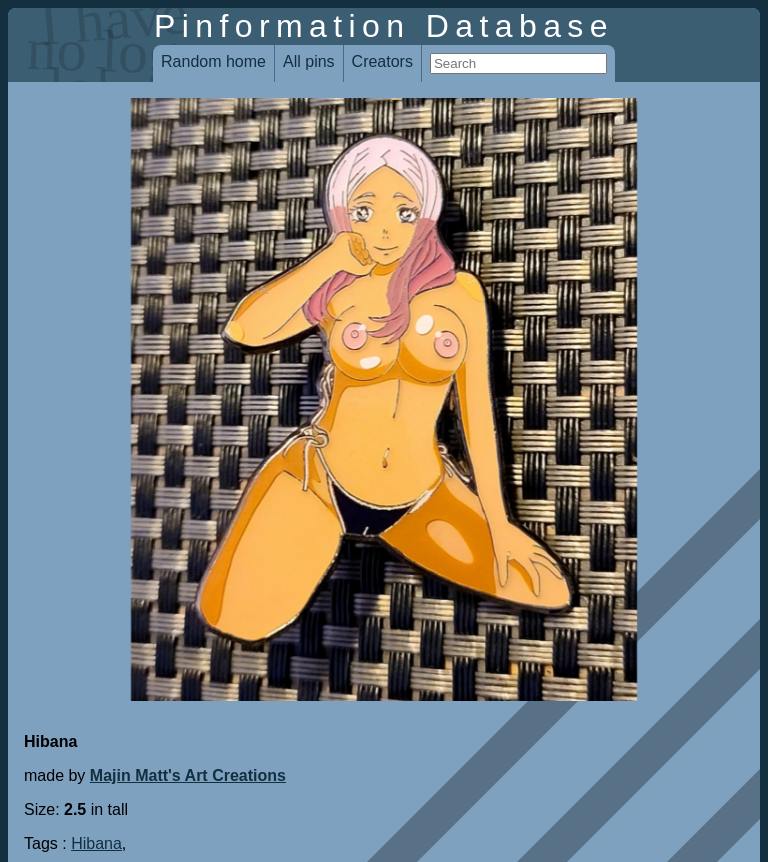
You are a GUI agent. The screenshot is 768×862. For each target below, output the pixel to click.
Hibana (96, 843)
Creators (382, 61)
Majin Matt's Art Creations (188, 775)
